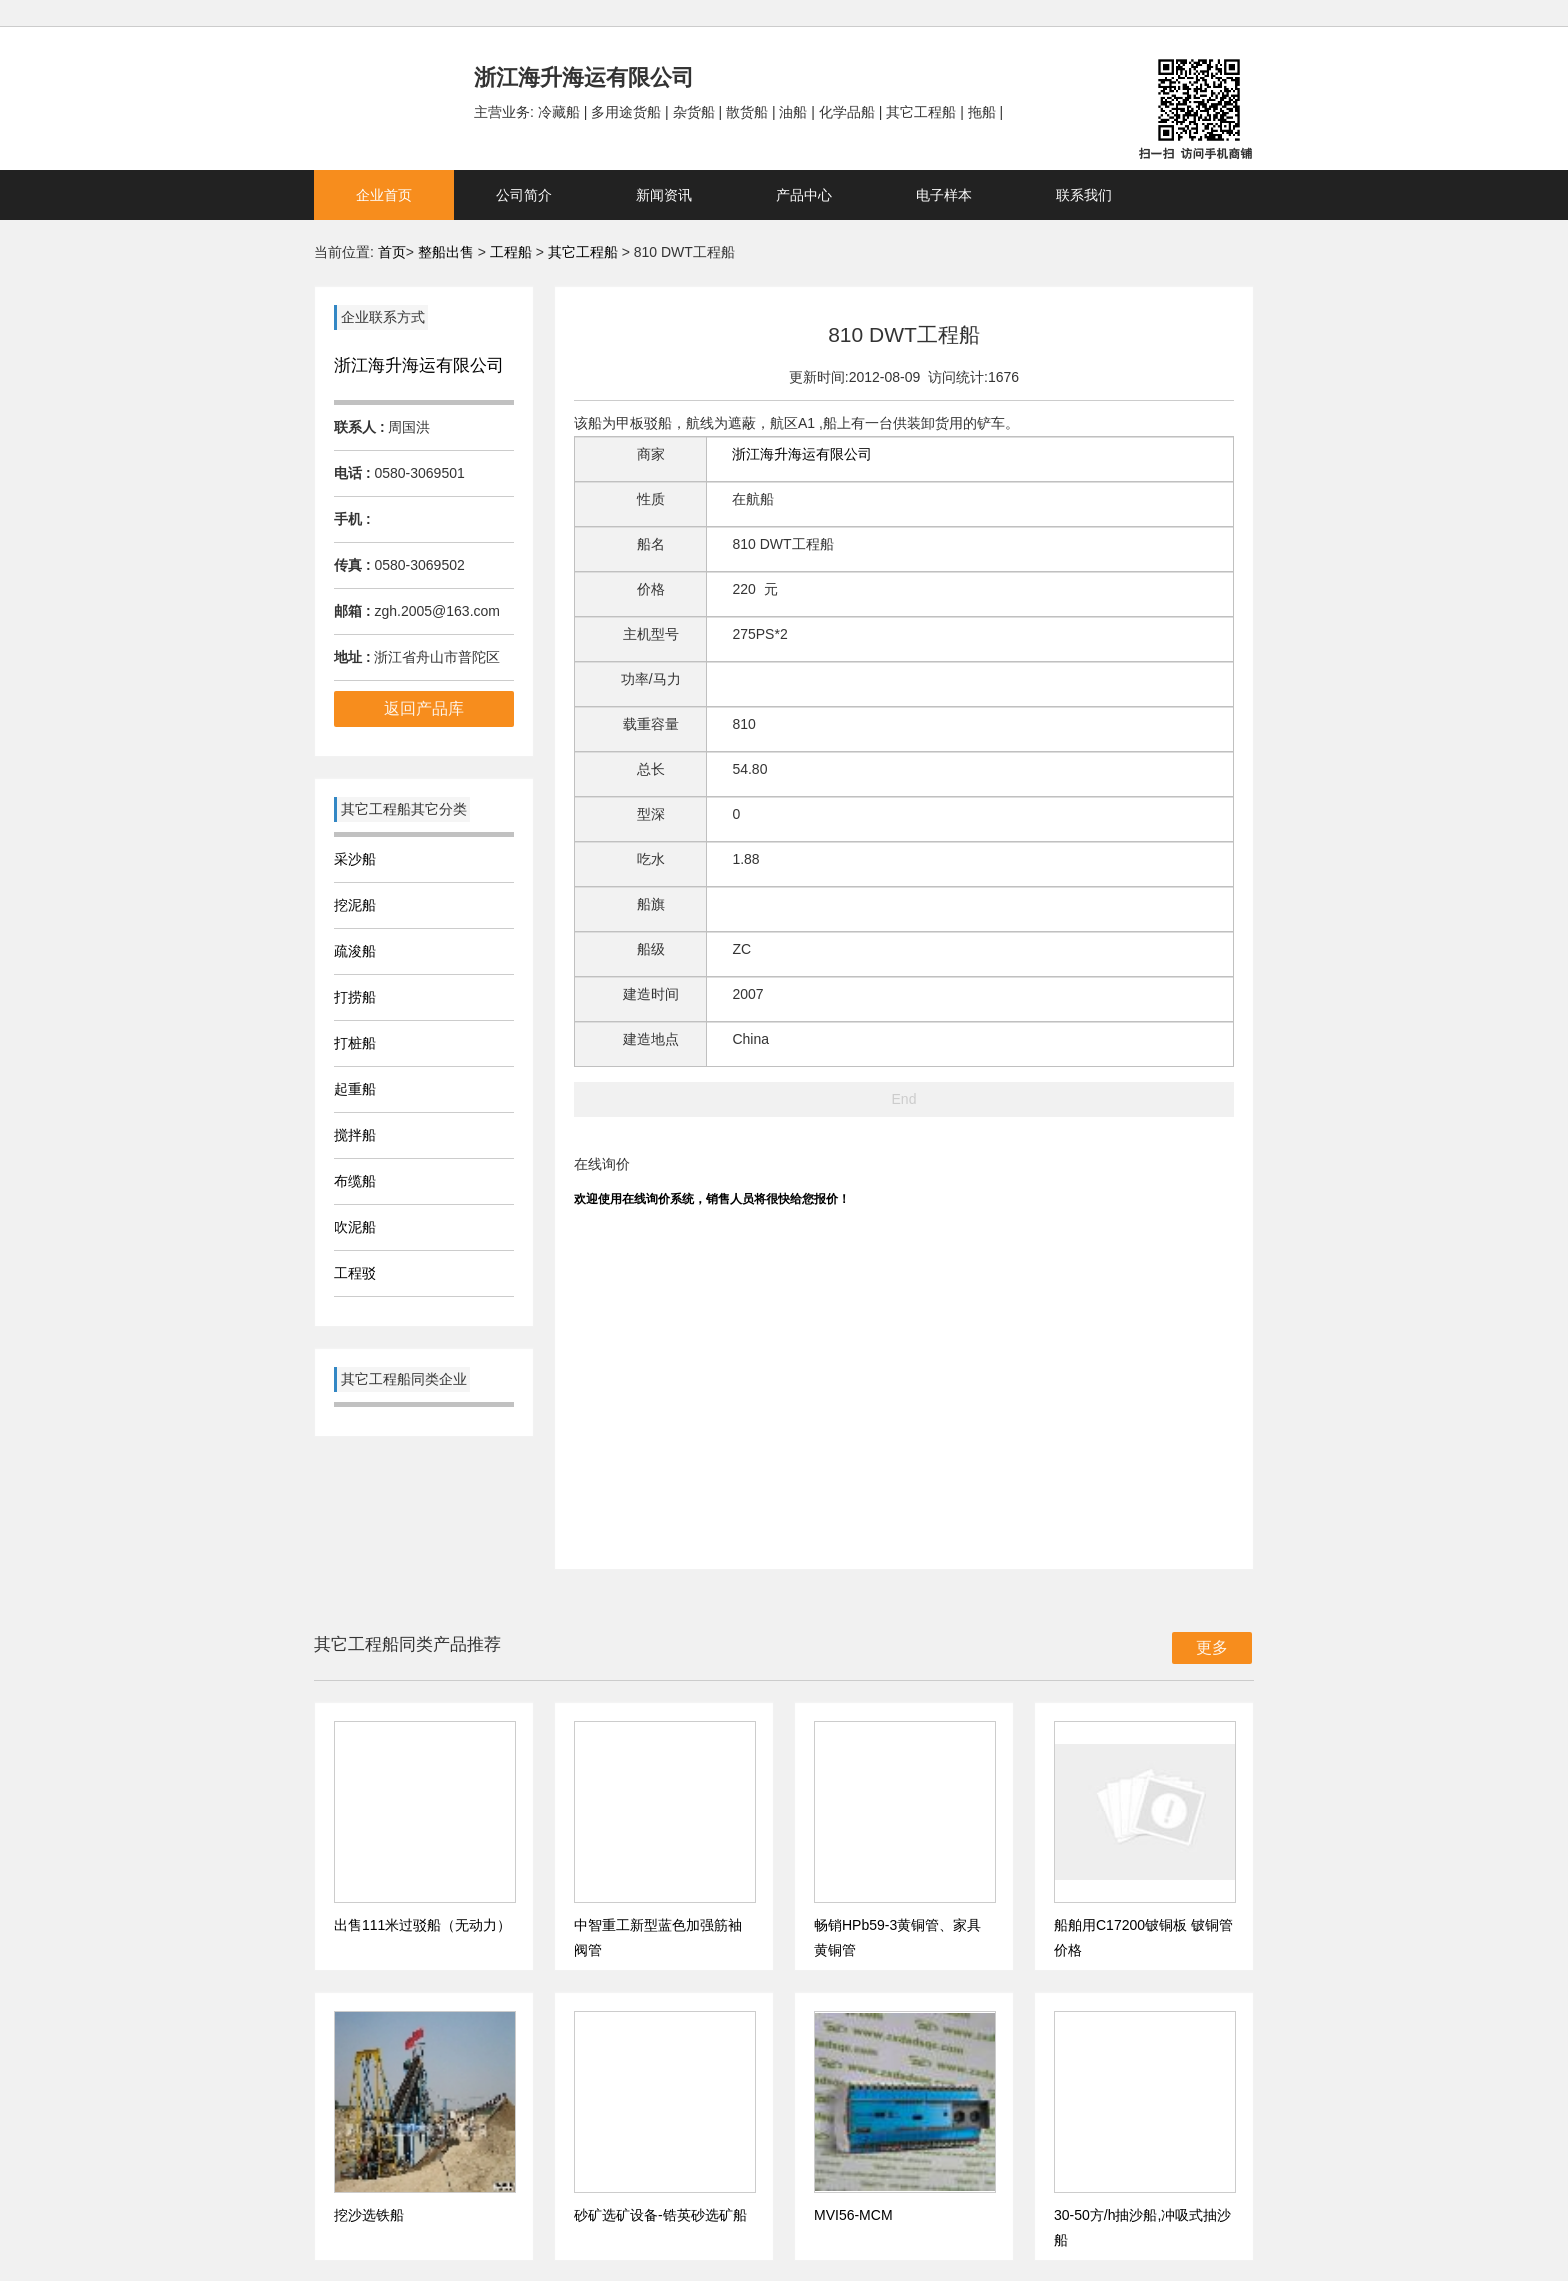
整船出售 (446, 252)
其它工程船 (583, 252)
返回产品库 (424, 708)
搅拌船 (355, 1135)
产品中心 (804, 195)
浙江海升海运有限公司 (419, 365)
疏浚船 (355, 951)
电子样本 (944, 195)
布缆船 (355, 1181)
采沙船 (355, 859)
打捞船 (355, 997)
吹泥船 (355, 1227)
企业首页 (384, 195)
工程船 (511, 252)
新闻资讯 (664, 195)
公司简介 (524, 195)
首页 (392, 252)
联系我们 (1084, 195)
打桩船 (355, 1043)
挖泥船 (355, 905)
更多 (1212, 1647)
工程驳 (355, 1273)
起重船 (355, 1089)
